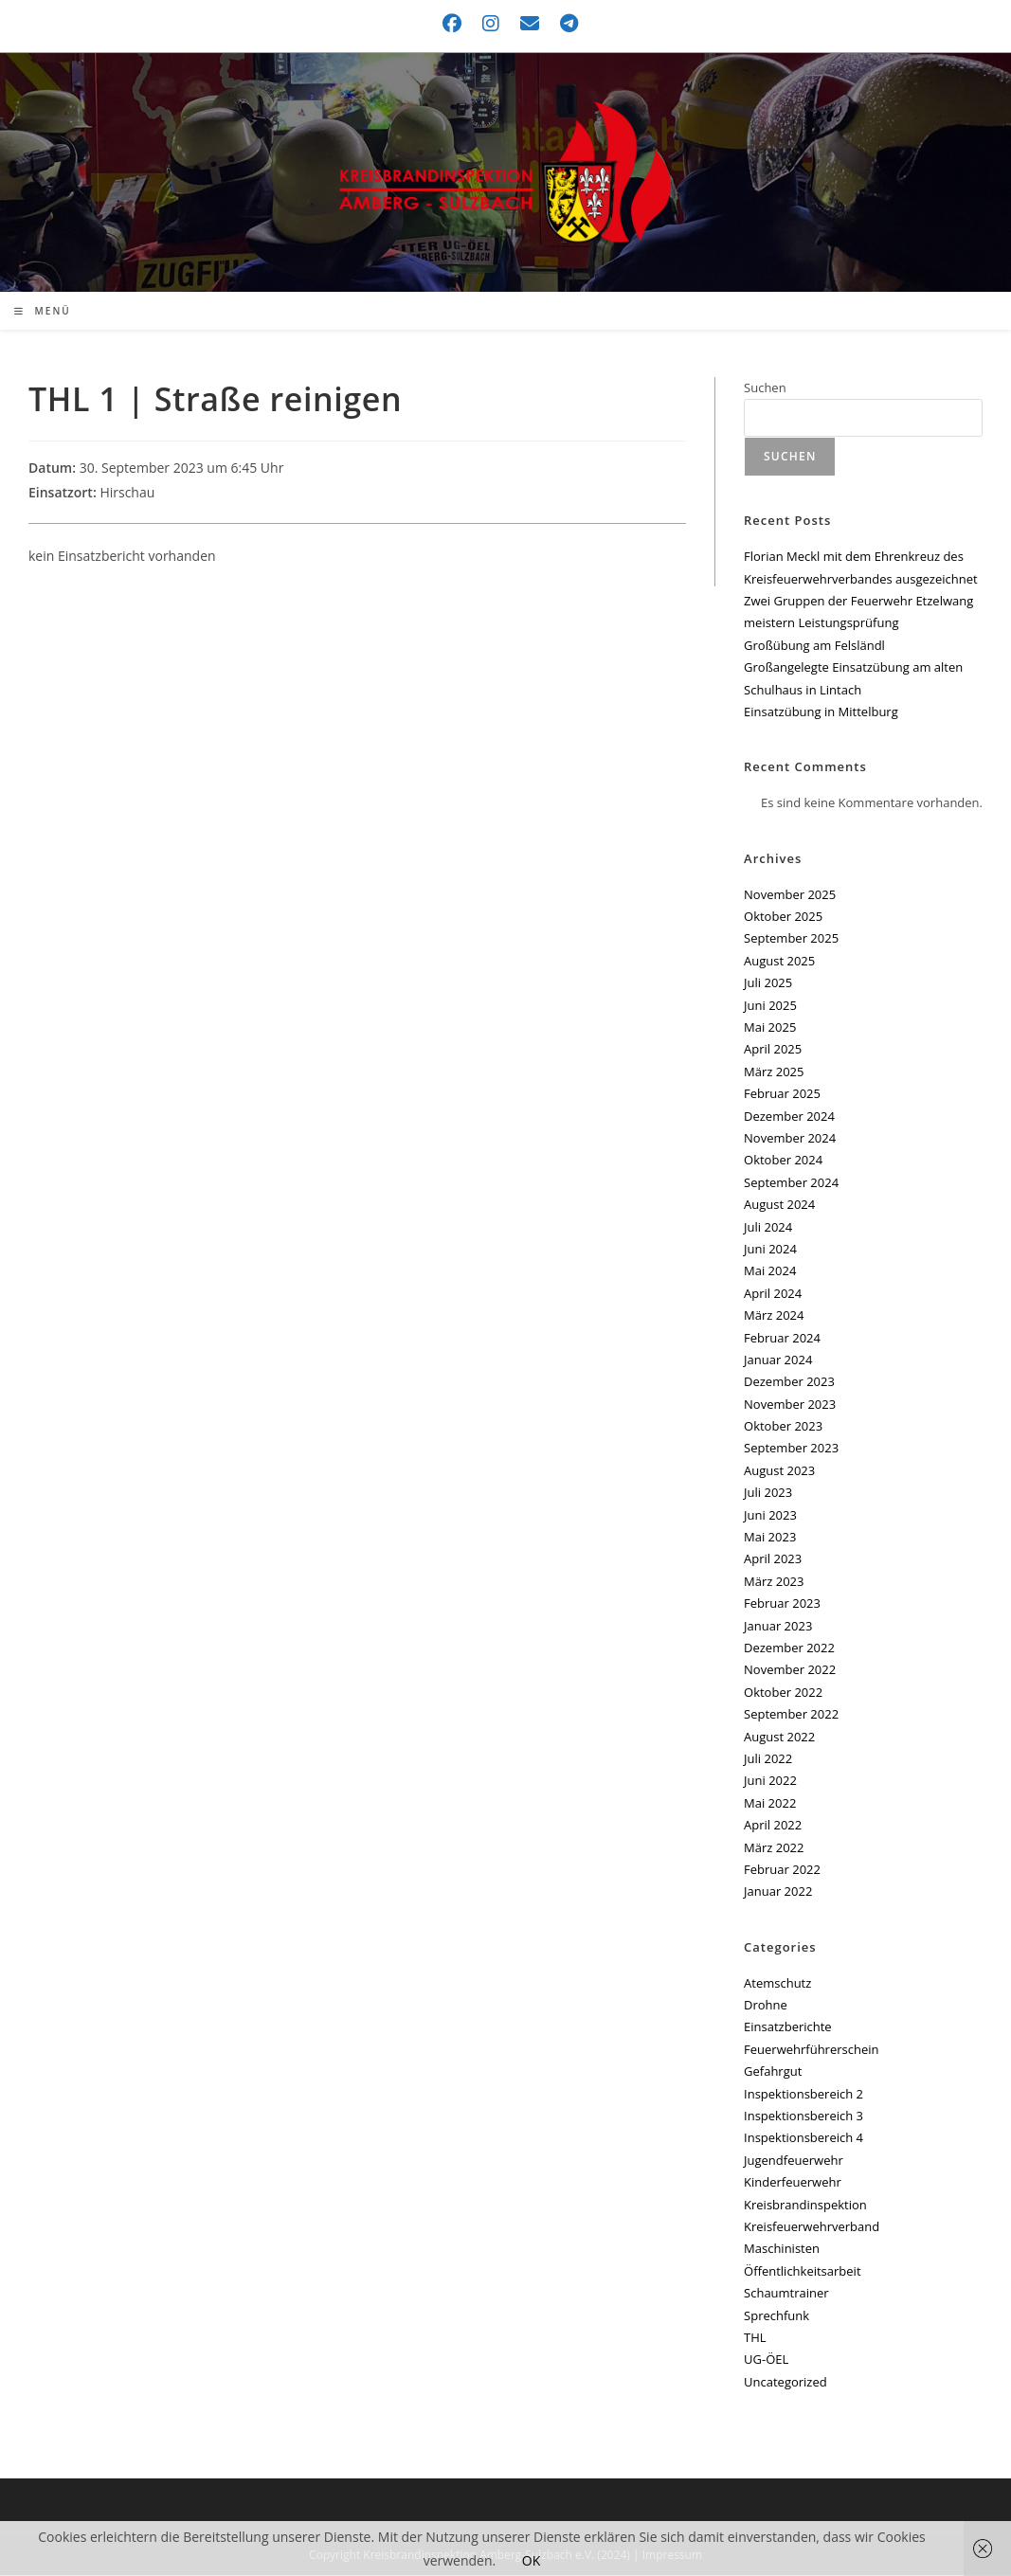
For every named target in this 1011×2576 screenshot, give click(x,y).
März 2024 (773, 1315)
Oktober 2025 (783, 917)
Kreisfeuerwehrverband (811, 2227)
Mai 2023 (770, 1537)
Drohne (765, 2005)
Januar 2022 (778, 1891)
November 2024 (790, 1138)
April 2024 (773, 1294)
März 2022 (773, 1848)
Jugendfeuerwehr (793, 2161)
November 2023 (790, 1405)
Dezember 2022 (789, 1648)
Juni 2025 (770, 1006)
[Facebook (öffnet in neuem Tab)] (453, 23)
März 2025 (773, 1072)
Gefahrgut (773, 2072)
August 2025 (779, 961)
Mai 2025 (770, 1027)
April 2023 (773, 1559)
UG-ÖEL (766, 2360)
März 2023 (773, 1582)
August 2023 (779, 1471)
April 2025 (773, 1049)
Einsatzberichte (788, 2027)
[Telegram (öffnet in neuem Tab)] (564, 23)
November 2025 (790, 895)
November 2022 (790, 1670)
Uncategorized (785, 2382)
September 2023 (791, 1449)
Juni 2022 (770, 1781)
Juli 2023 (768, 1493)
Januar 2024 (778, 1360)
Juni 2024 (770, 1249)
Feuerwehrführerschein (811, 2050)
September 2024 (791, 1183)
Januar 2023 (778, 1626)
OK (531, 2560)
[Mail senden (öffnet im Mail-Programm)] (531, 23)
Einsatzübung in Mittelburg (821, 712)
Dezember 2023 (789, 1382)
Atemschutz (777, 1983)
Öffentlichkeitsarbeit (802, 2271)
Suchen (765, 388)
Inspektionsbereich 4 (803, 2138)
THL (755, 2338)
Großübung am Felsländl (814, 646)
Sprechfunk (776, 2316)
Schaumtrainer (786, 2293)
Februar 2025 (782, 1094)
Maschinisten (782, 2249)
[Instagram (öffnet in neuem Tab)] (492, 23)
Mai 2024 (770, 1271)
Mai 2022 (770, 1803)
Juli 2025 (768, 983)
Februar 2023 (782, 1603)
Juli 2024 (768, 1227)
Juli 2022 (768, 1759)
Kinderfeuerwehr (792, 2182)
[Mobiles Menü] (42, 311)
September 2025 (791, 939)
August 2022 (779, 1737)
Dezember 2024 (789, 1117)
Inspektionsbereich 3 (803, 2116)
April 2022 (773, 1825)
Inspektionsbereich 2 (803, 2094)
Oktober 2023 (783, 1426)
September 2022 (791, 1714)
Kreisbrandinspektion (805, 2205)
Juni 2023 (770, 1515)
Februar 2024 (782, 1338)
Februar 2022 (782, 1870)
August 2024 (779, 1205)
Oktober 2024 (783, 1160)
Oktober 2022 (783, 1693)
